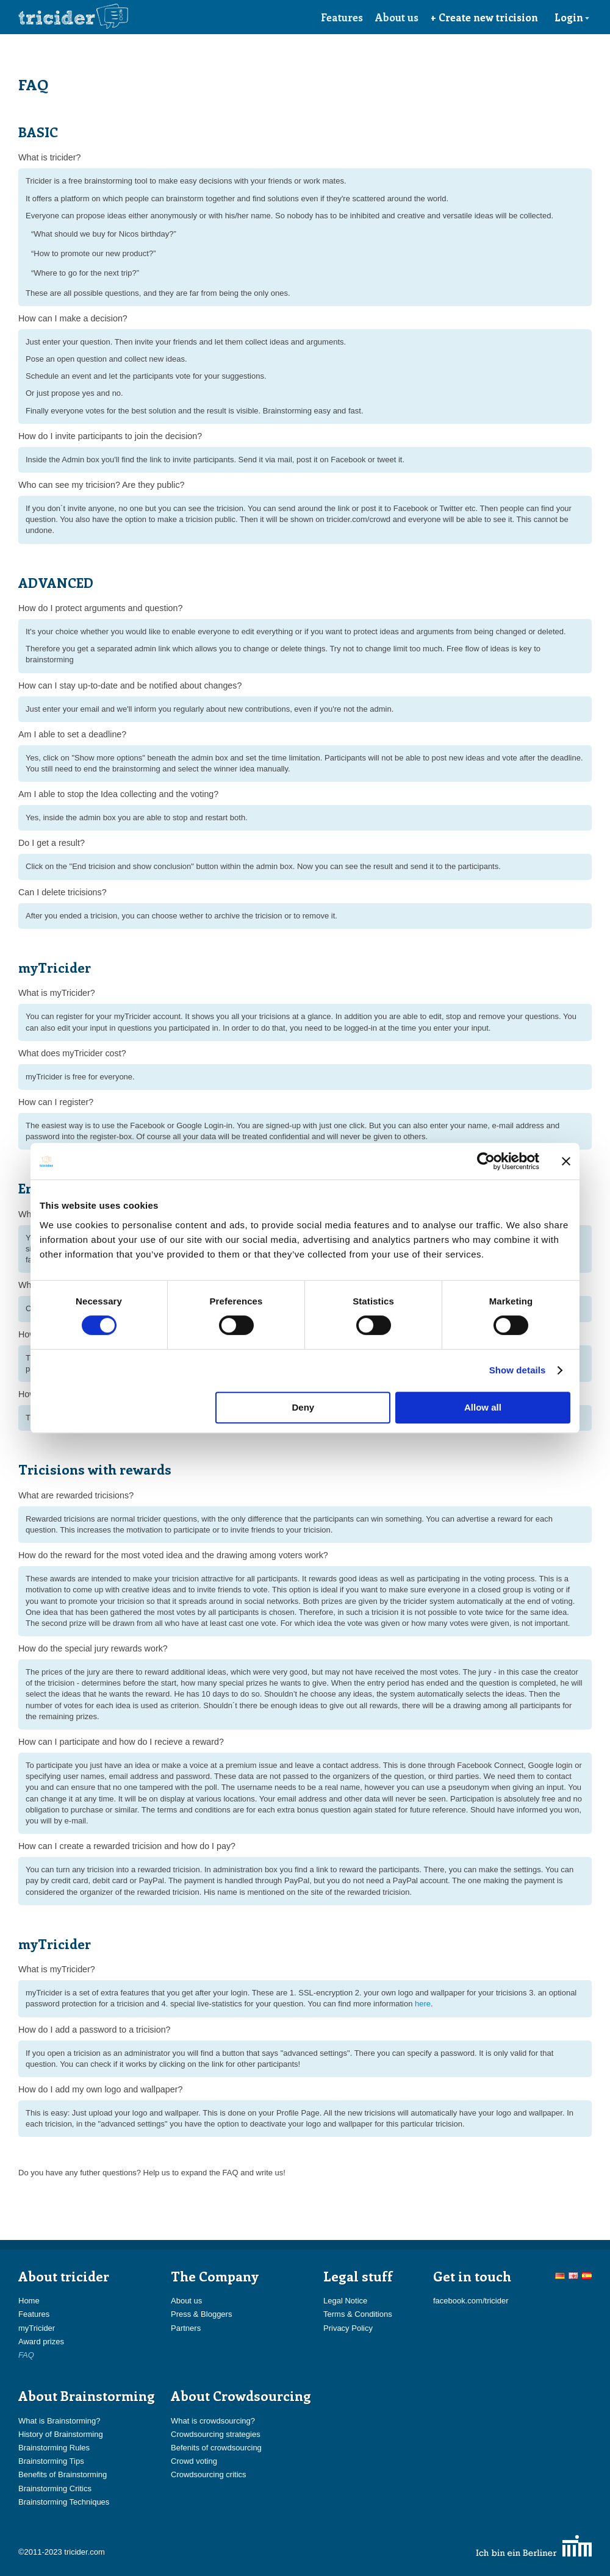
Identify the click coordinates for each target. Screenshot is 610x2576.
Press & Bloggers (201, 2314)
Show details (517, 1370)
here (423, 2003)
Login (572, 17)
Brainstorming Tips (51, 2461)
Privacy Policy (348, 2328)
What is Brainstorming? (59, 2420)
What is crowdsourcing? (213, 2420)
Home (29, 2300)
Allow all (482, 1407)
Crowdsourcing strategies (215, 2434)
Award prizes (41, 2341)
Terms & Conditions (357, 2314)
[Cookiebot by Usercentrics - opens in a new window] (485, 1161)
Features (342, 17)
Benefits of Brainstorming (62, 2474)
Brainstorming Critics (55, 2488)
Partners (186, 2328)
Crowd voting (194, 2461)
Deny (303, 1407)
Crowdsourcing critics (208, 2474)
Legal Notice (345, 2300)
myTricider (36, 2328)
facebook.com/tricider (471, 2300)
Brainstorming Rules (54, 2447)
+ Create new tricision (484, 17)
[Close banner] (566, 1161)
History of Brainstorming (60, 2434)
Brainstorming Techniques (63, 2501)
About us (396, 17)
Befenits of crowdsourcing (216, 2447)
